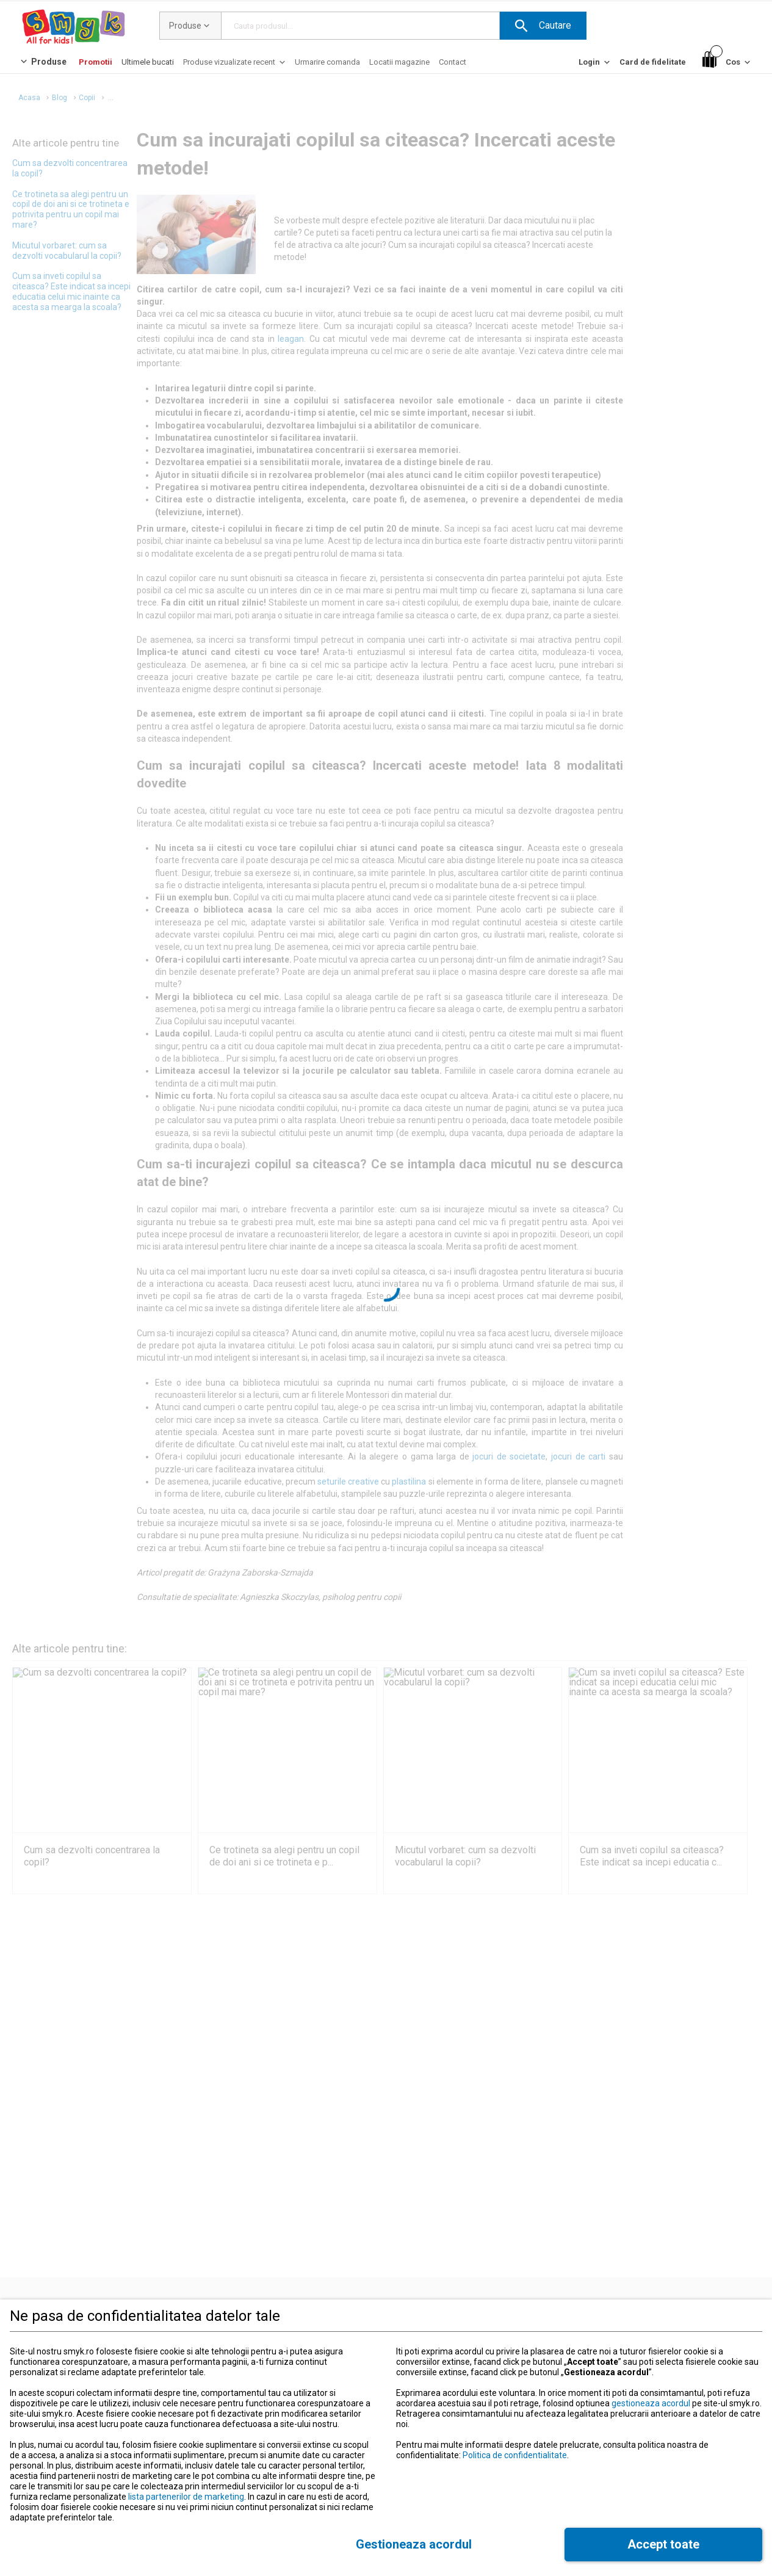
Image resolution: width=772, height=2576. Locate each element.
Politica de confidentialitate (515, 2455)
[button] (543, 26)
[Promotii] (95, 62)
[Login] (595, 65)
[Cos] (727, 62)
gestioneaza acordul (650, 2403)
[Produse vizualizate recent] (235, 65)
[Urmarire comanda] (327, 62)
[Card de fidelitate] (652, 62)
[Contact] (452, 62)
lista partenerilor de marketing (186, 2497)
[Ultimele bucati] (147, 62)
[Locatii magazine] (399, 62)
